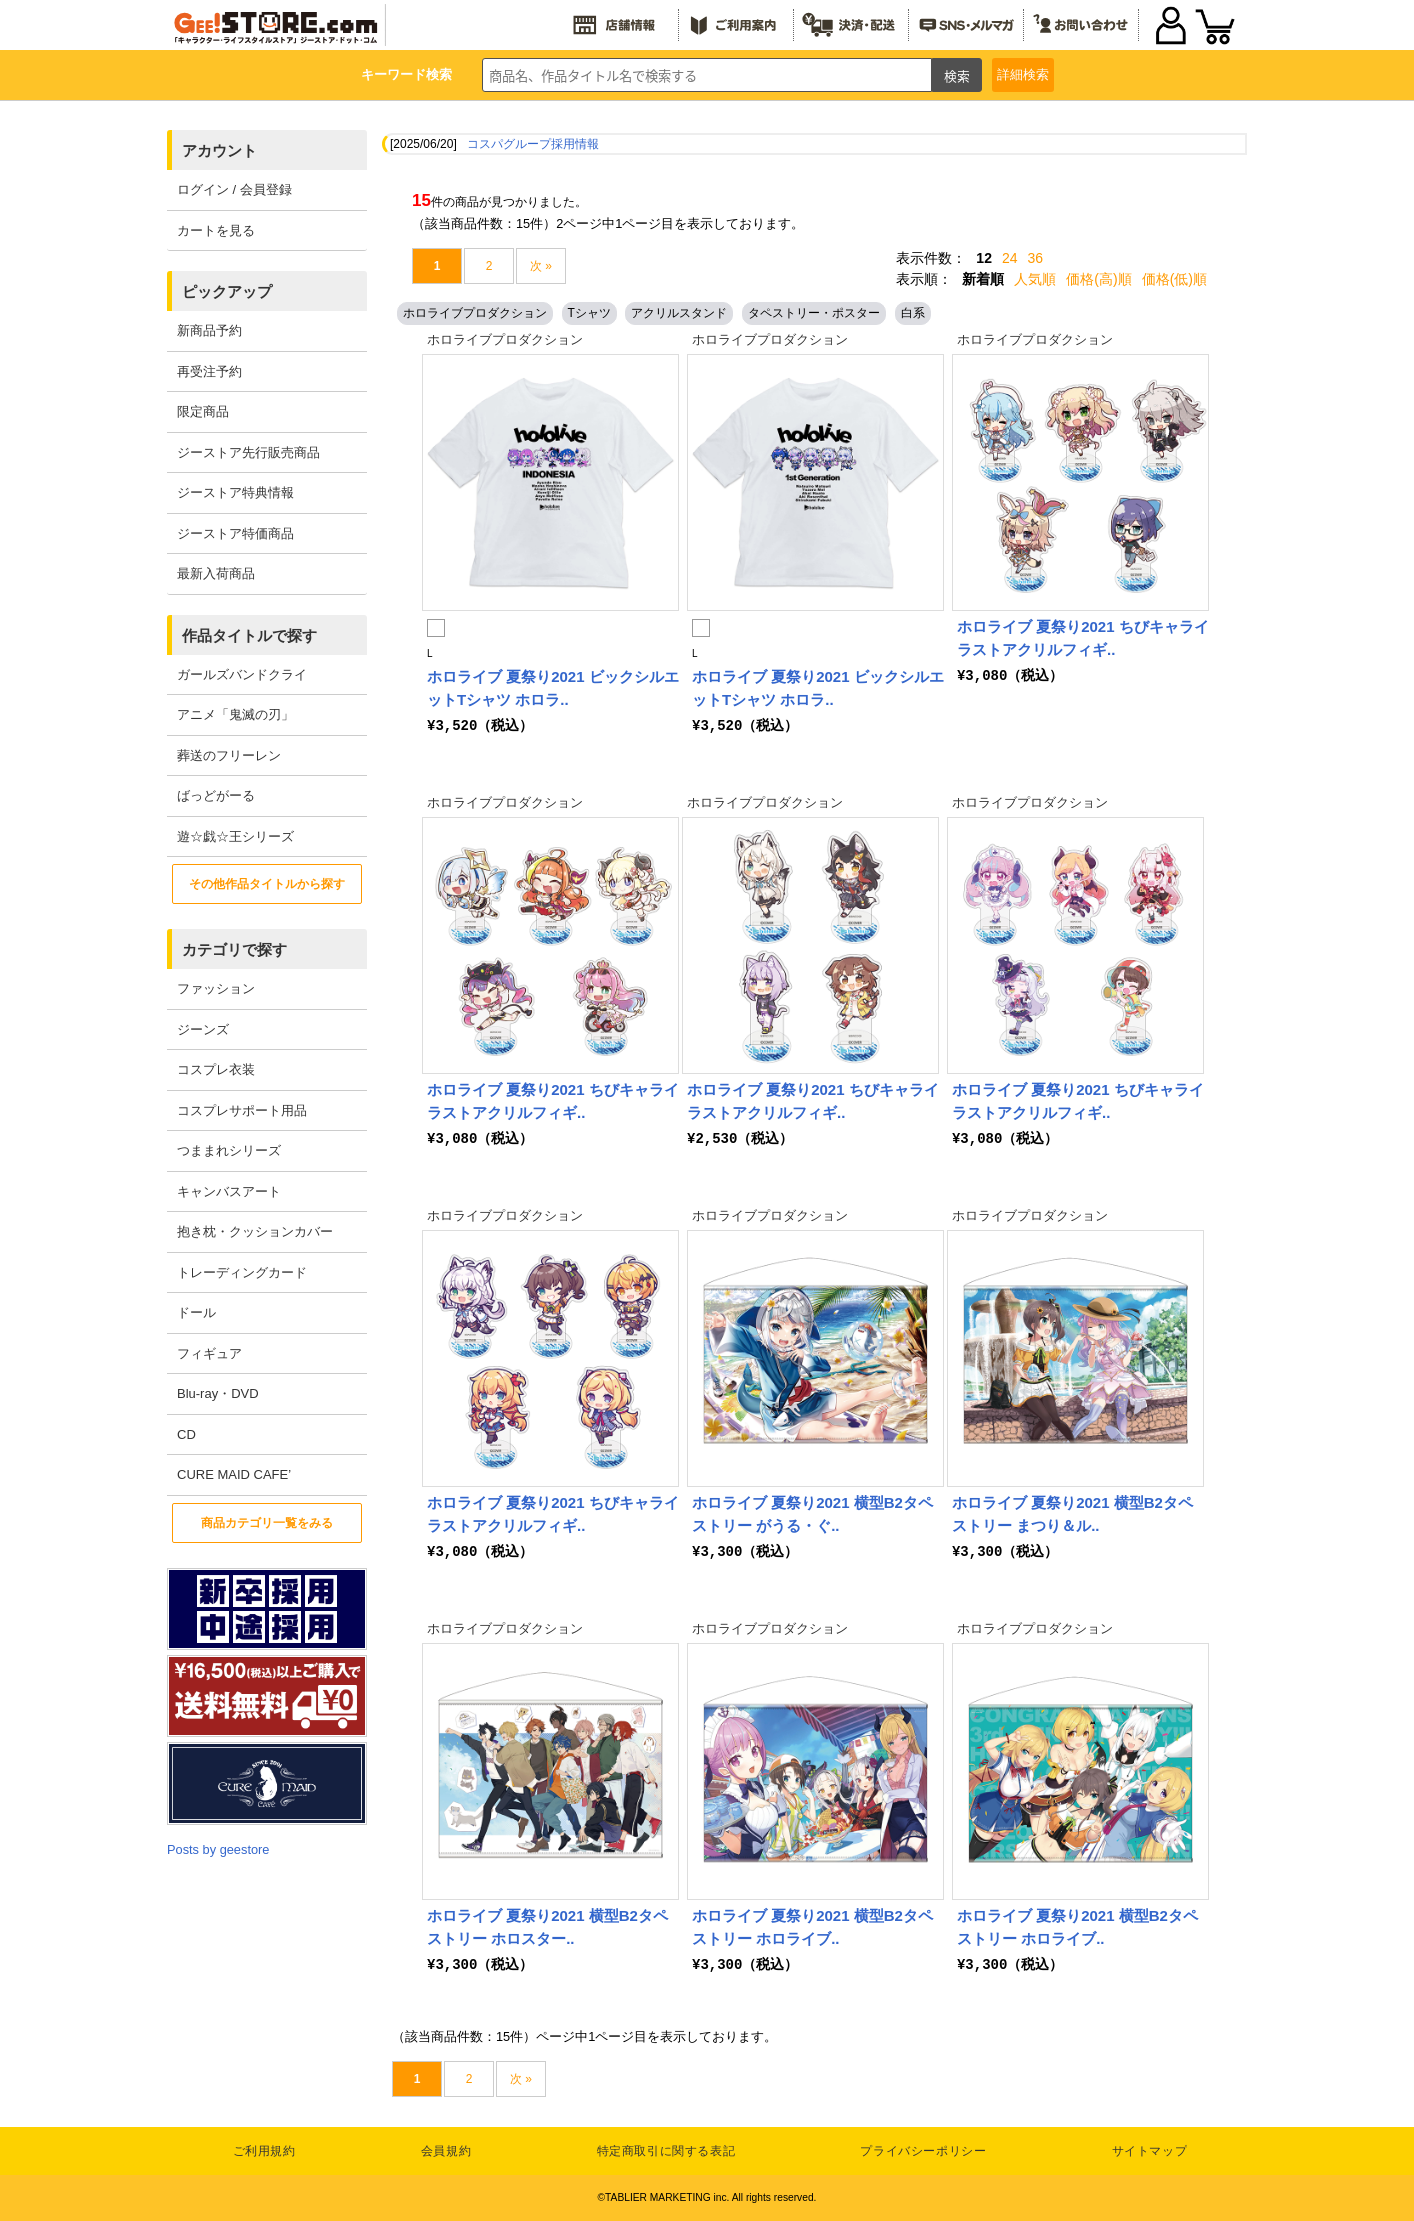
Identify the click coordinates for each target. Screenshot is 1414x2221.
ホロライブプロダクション (475, 313)
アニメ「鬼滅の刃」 (235, 714)
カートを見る (216, 230)
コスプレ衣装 (216, 1069)
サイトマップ (1150, 2151)
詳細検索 (1023, 74)
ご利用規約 (264, 2151)
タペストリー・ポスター (814, 313)
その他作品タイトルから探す (267, 884)
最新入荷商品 (216, 573)
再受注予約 (209, 371)
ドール (196, 1312)
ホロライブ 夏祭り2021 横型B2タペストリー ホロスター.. (547, 1927)
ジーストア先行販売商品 (248, 452)
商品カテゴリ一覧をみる (267, 1523)
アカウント (219, 150)
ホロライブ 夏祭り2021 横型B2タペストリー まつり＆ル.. (1072, 1514)
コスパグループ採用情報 (533, 144)
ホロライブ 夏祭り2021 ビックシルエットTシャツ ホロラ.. (553, 688)
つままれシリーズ (229, 1150)
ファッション (216, 988)
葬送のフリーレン (229, 755)
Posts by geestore (218, 1849)
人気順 (1035, 279)
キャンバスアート (229, 1191)
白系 (913, 313)
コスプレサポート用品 (242, 1110)
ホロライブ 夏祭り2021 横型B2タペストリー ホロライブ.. (812, 1927)
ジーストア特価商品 (235, 533)
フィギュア (209, 1353)
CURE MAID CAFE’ (234, 1474)
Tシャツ (589, 313)
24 (1010, 258)
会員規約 (446, 2151)
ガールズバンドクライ (242, 674)
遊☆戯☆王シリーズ (235, 836)
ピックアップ (227, 291)
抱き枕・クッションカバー (255, 1231)
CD (186, 1434)
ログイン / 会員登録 (234, 189)
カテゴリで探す (234, 949)
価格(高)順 (1098, 279)
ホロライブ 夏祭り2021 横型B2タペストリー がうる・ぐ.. (812, 1514)
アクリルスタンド (679, 313)
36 (1036, 258)
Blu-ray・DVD (218, 1393)
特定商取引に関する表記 (666, 2151)
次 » (541, 266)
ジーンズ (203, 1029)
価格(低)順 (1174, 279)
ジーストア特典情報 (235, 492)
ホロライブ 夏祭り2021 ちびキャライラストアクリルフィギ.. (1083, 638)
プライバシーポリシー (923, 2151)
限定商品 (203, 411)
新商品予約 (209, 330)
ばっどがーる (216, 795)
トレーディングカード (242, 1272)
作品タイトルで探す (249, 635)
